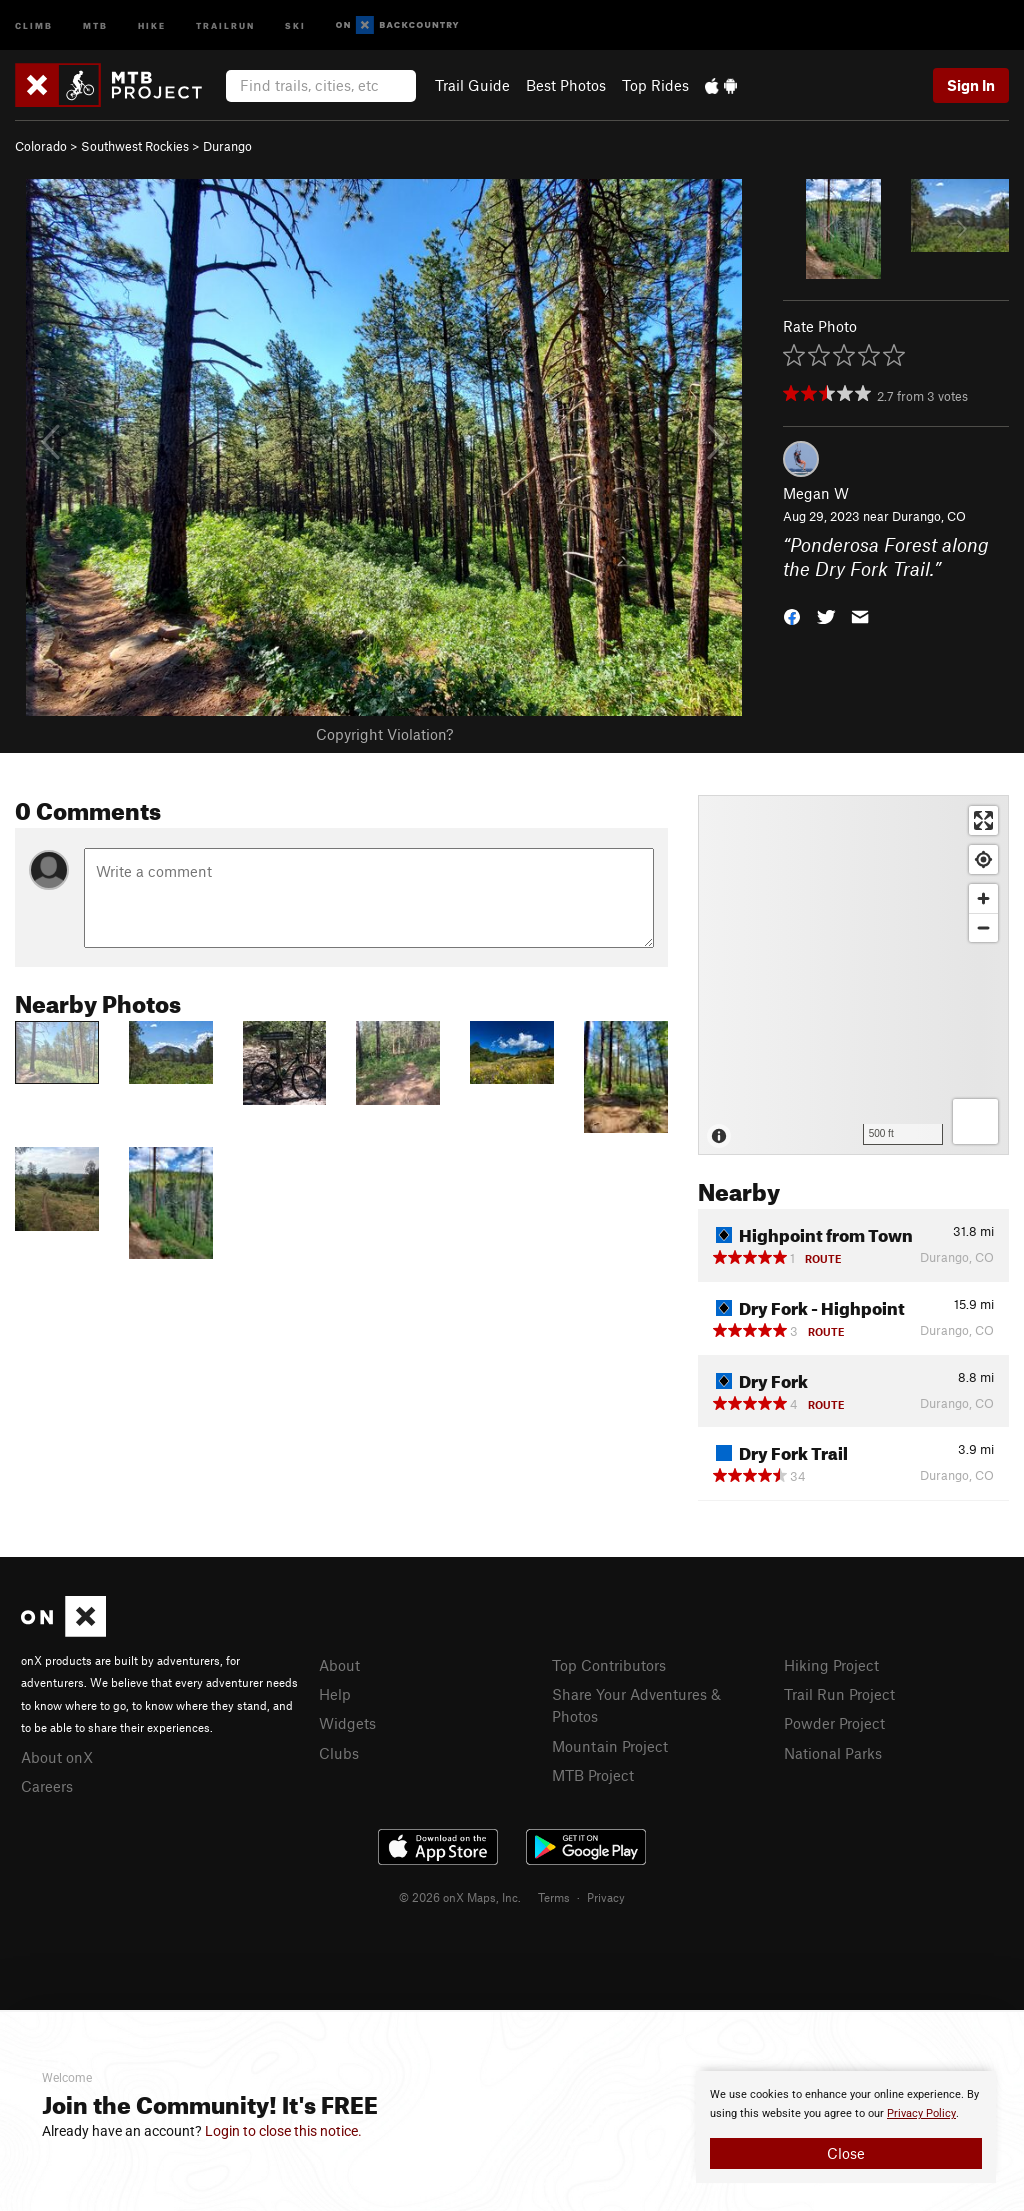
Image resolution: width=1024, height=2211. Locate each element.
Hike (152, 24)
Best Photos (566, 85)
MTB (95, 24)
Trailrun (225, 24)
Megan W (816, 493)
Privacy (606, 1897)
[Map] (853, 975)
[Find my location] (983, 859)
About (339, 1665)
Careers (47, 1786)
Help (335, 1694)
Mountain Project (610, 1746)
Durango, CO (929, 516)
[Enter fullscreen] (983, 820)
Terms (554, 1897)
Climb (34, 24)
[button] (792, 615)
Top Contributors (609, 1665)
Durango (227, 146)
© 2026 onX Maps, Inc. (460, 1897)
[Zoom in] (983, 898)
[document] (846, 2127)
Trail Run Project (839, 1694)
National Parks (833, 1753)
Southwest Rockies (135, 146)
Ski (295, 24)
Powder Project (834, 1723)
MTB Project (593, 1775)
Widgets (347, 1723)
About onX (57, 1757)
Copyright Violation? (384, 734)
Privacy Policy (921, 2113)
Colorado (41, 146)
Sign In (971, 85)
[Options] (975, 1121)
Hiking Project (831, 1665)
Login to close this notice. (283, 2131)
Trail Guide (472, 85)
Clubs (339, 1753)
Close (846, 2153)
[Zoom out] (983, 927)
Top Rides (655, 85)
